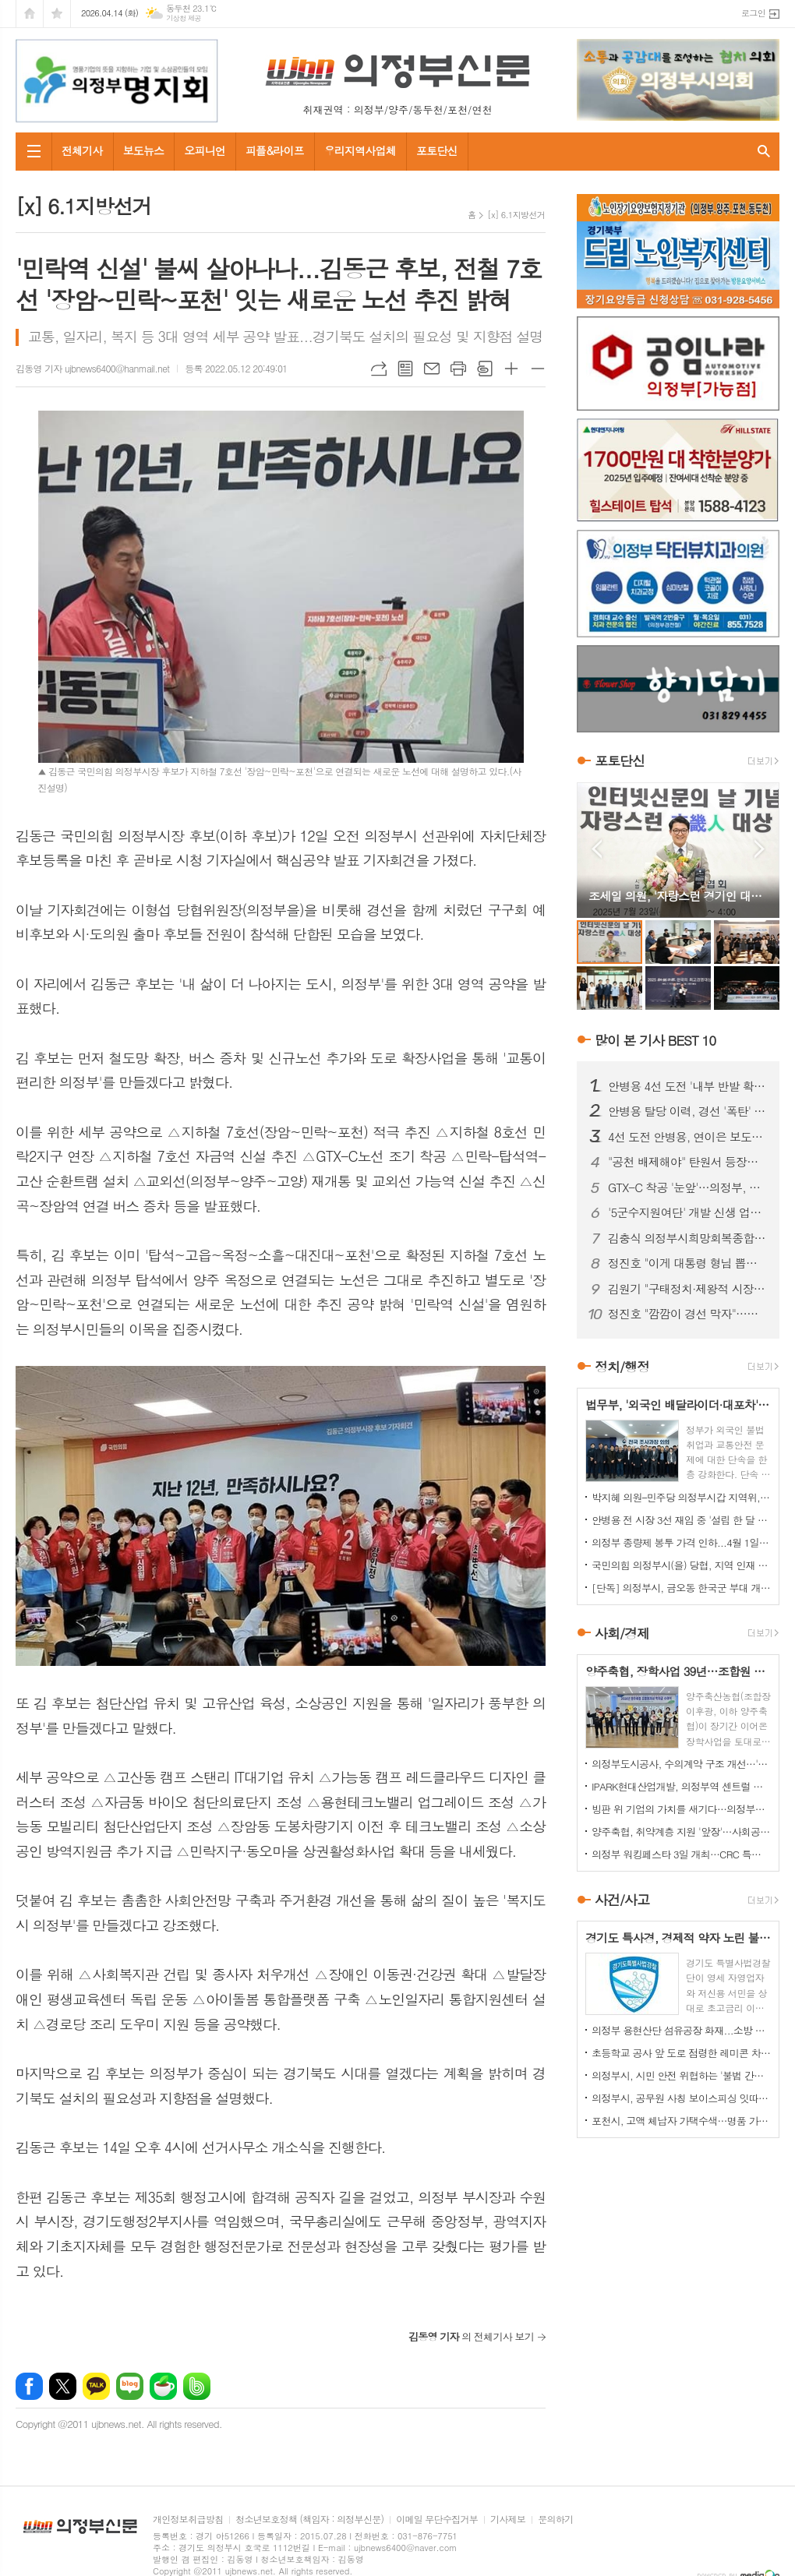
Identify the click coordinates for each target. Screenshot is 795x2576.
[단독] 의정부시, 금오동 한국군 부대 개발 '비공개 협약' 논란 (681, 1587)
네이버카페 (163, 2386)
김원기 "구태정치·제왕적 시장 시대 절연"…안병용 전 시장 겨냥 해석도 (687, 1289)
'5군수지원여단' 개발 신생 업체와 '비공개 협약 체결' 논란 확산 (687, 1212)
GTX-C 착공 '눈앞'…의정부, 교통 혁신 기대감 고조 (687, 1187)
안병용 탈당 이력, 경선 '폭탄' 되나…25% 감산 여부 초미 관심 (687, 1111)
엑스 (62, 2386)
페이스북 (29, 2386)
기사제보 (507, 2519)
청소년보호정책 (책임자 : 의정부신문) (309, 2519)
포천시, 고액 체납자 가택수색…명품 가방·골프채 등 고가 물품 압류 (681, 2120)
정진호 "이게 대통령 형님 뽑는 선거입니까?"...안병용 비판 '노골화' (687, 1263)
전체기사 (82, 150)
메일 (432, 368)
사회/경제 (622, 1633)
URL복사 (379, 368)
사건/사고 (622, 1899)
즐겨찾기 (57, 13)
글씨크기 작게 (538, 368)
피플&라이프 (275, 150)
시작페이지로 (29, 13)
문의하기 (555, 2519)
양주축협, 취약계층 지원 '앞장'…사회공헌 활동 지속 (681, 1831)
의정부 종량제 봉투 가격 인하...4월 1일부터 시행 (681, 1542)
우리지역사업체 (360, 150)
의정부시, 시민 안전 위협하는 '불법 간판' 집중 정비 (681, 2075)
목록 (405, 368)
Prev (596, 849)
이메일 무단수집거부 (437, 2519)
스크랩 (485, 368)
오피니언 (204, 150)
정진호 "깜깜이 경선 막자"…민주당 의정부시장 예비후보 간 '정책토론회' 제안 (687, 1314)
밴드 (196, 2386)
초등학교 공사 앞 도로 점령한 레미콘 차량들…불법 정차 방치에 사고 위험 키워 (681, 2052)
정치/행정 (622, 1366)
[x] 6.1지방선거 (516, 215)
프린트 (458, 368)
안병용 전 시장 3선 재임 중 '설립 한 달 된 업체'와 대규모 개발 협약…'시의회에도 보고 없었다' (681, 1519)
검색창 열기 (763, 151)
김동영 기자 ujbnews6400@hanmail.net (92, 368)
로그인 (753, 13)
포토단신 (437, 150)
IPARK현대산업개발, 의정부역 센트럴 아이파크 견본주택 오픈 (681, 1786)
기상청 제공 (183, 18)
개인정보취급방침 (188, 2519)
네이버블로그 (129, 2386)
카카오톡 (96, 2386)
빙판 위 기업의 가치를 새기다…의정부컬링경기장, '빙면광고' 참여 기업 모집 (681, 1808)
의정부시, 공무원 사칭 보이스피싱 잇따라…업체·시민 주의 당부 (681, 2098)
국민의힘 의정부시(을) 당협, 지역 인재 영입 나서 (681, 1565)
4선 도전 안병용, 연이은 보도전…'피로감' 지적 (687, 1137)
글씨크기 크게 (511, 368)
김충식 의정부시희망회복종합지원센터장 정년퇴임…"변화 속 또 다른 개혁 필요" (687, 1238)
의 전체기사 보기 (471, 2336)
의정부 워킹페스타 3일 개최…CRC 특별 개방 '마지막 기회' (681, 1854)
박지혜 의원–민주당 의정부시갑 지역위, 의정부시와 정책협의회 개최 (681, 1497)
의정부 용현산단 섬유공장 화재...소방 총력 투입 (681, 2030)
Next (759, 849)
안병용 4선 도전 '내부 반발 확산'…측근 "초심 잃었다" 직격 (687, 1086)
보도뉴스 (143, 150)
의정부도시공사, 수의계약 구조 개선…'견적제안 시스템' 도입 (681, 1763)
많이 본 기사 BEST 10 (655, 1040)
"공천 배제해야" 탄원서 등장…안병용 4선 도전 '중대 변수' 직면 (687, 1162)
